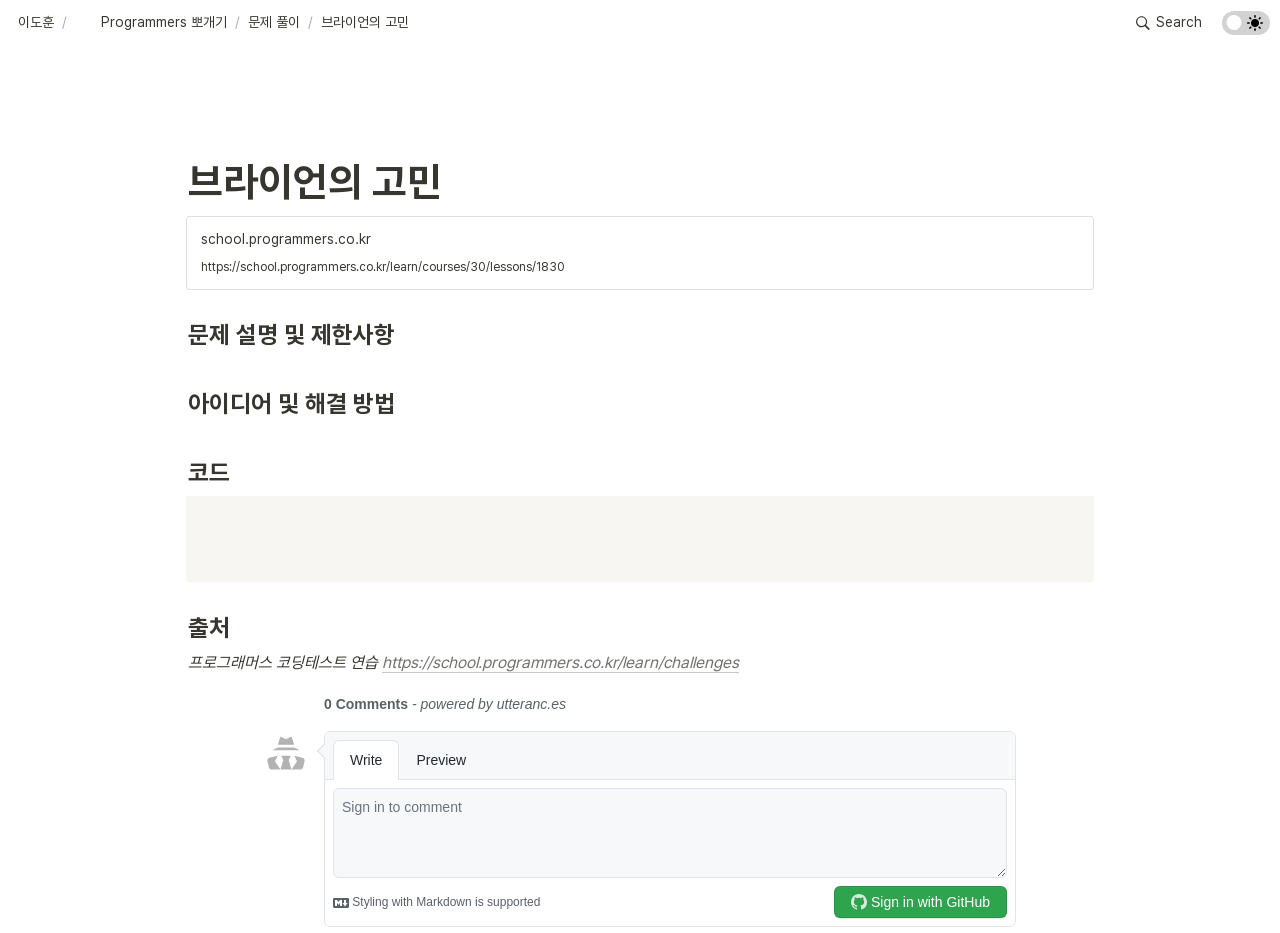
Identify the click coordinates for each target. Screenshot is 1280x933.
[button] (36, 23)
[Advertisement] (640, 880)
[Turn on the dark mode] (1246, 29)
